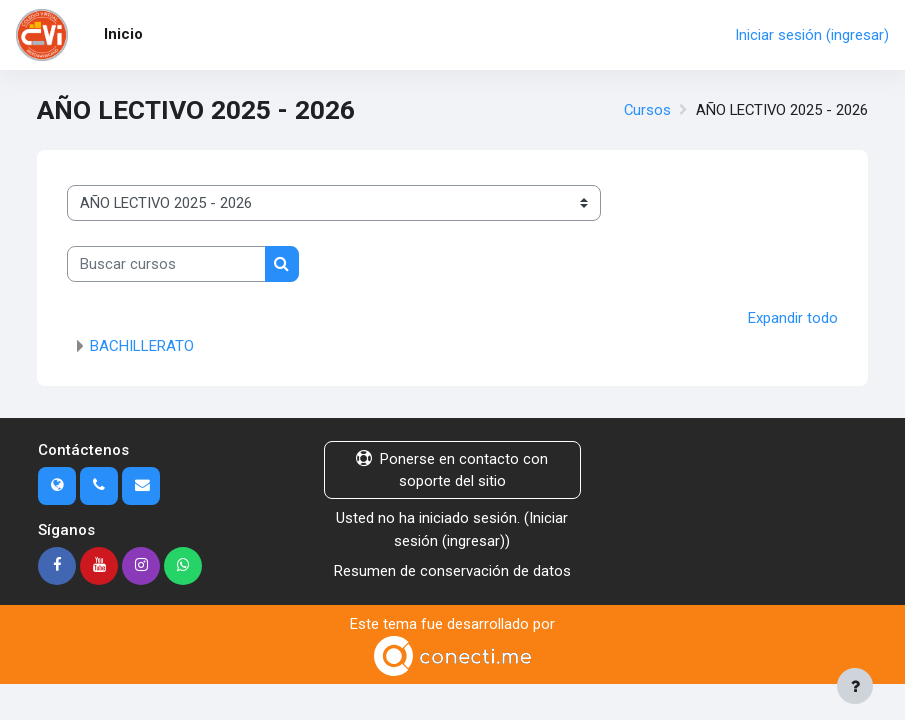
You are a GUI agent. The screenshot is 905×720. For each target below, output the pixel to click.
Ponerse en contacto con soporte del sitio (452, 470)
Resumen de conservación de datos (452, 571)
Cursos (647, 110)
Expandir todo (793, 318)
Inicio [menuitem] (123, 34)
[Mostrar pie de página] (855, 686)
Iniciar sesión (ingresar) (812, 35)
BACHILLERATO (142, 346)
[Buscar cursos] (166, 264)
